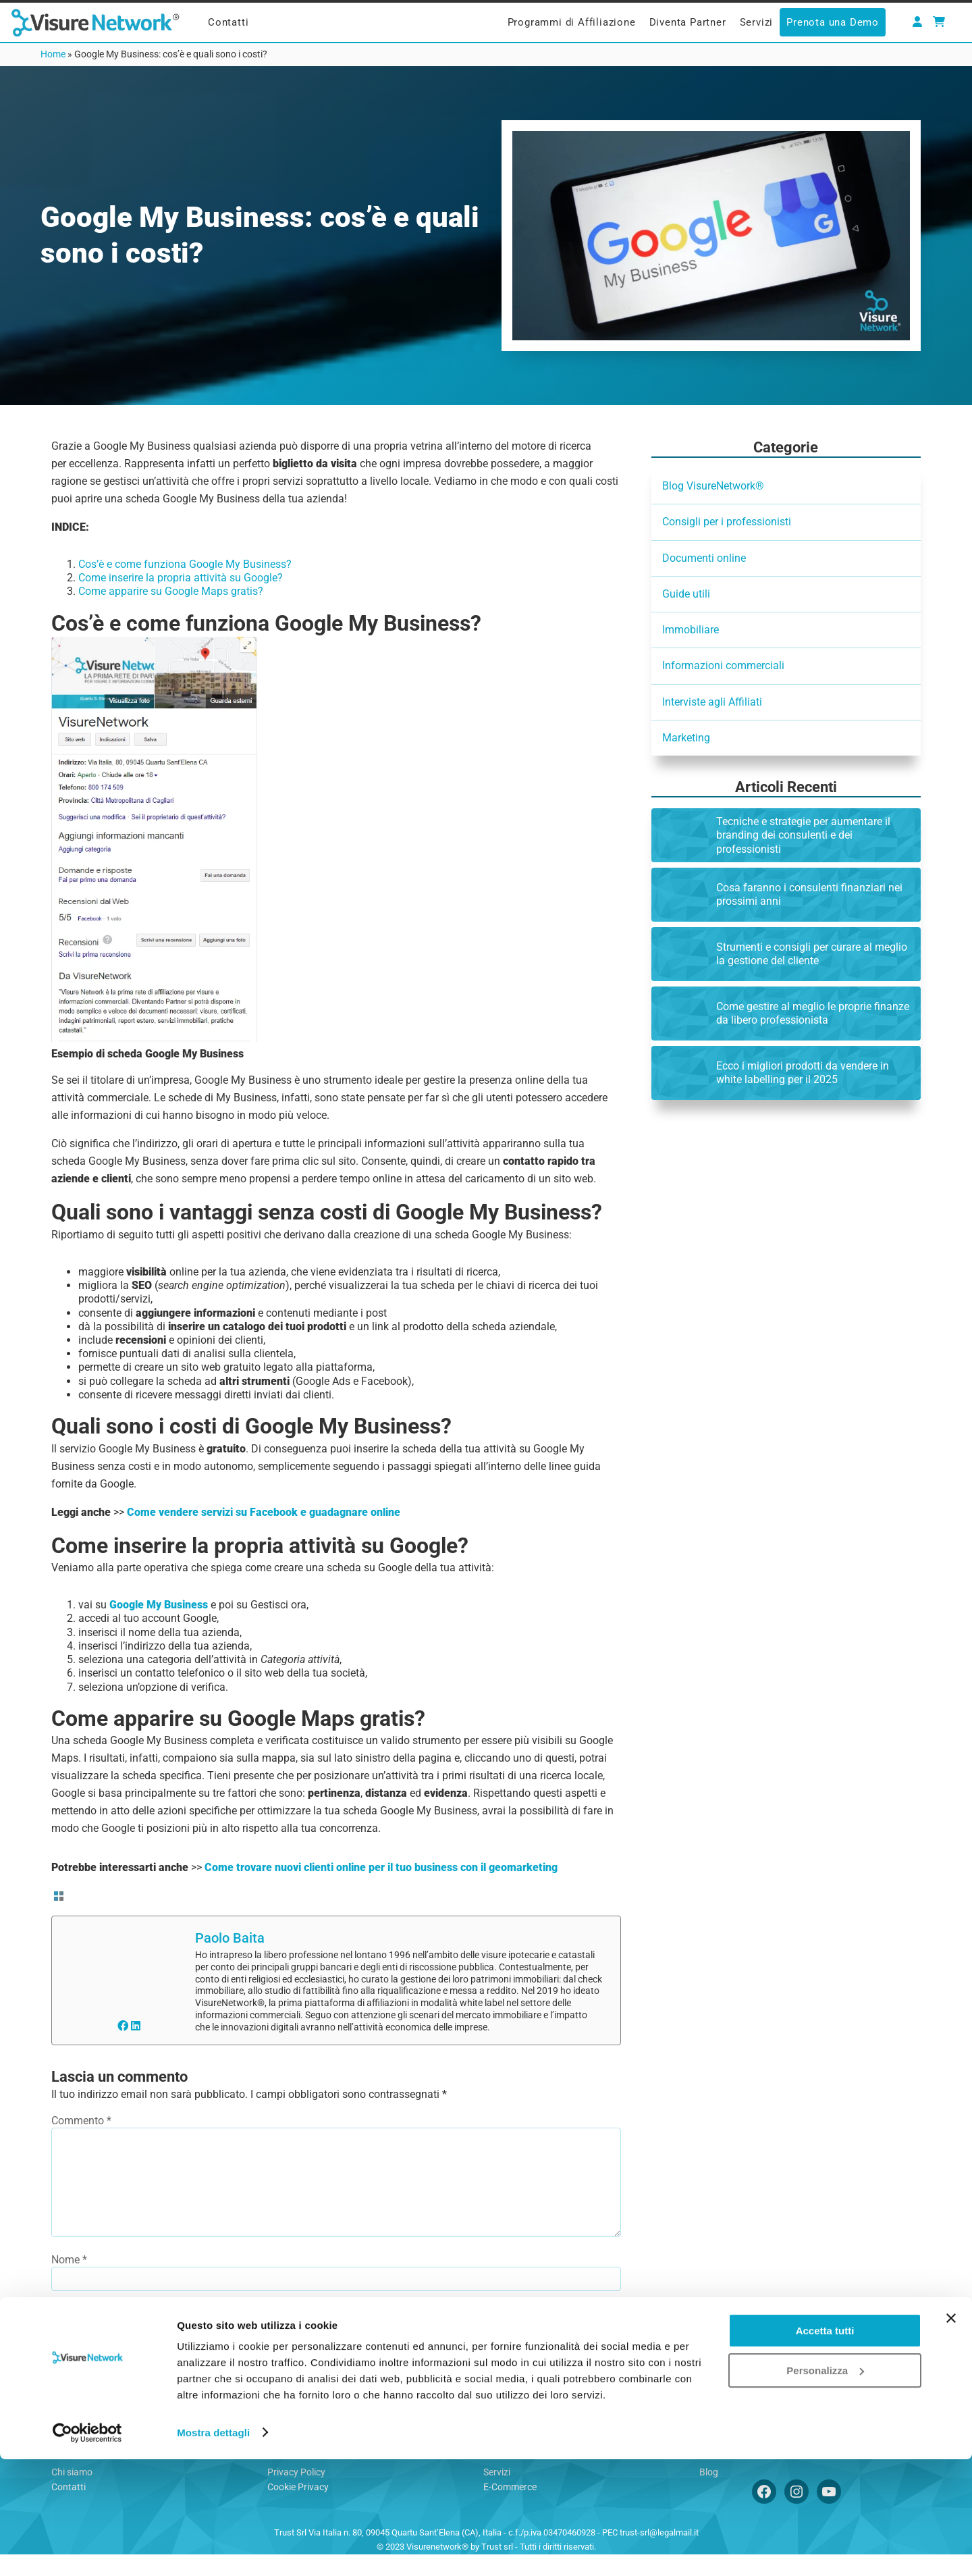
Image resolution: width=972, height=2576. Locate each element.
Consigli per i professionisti (726, 521)
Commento (81, 2120)
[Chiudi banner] (951, 2435)
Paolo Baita (230, 1938)
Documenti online (704, 558)
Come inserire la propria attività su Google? (180, 577)
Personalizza (825, 2487)
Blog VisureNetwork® (713, 485)
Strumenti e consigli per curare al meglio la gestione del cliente (811, 954)
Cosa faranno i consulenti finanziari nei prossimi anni (809, 894)
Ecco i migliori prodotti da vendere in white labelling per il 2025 (802, 1072)
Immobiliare (690, 629)
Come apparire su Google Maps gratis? (170, 591)
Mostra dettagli (213, 2549)
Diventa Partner (687, 22)
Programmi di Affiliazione (572, 22)
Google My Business (158, 1604)
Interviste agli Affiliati (712, 701)
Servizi (757, 22)
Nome (69, 2281)
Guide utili (686, 593)
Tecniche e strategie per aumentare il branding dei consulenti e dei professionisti (803, 835)
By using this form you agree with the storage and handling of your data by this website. (277, 2379)
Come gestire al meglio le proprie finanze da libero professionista (812, 1013)
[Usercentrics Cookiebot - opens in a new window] (87, 2550)
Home (52, 54)
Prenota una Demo (832, 22)
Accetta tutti (825, 2448)
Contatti (228, 22)
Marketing (686, 737)
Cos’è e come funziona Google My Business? (185, 564)
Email (68, 2329)
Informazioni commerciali (723, 665)
